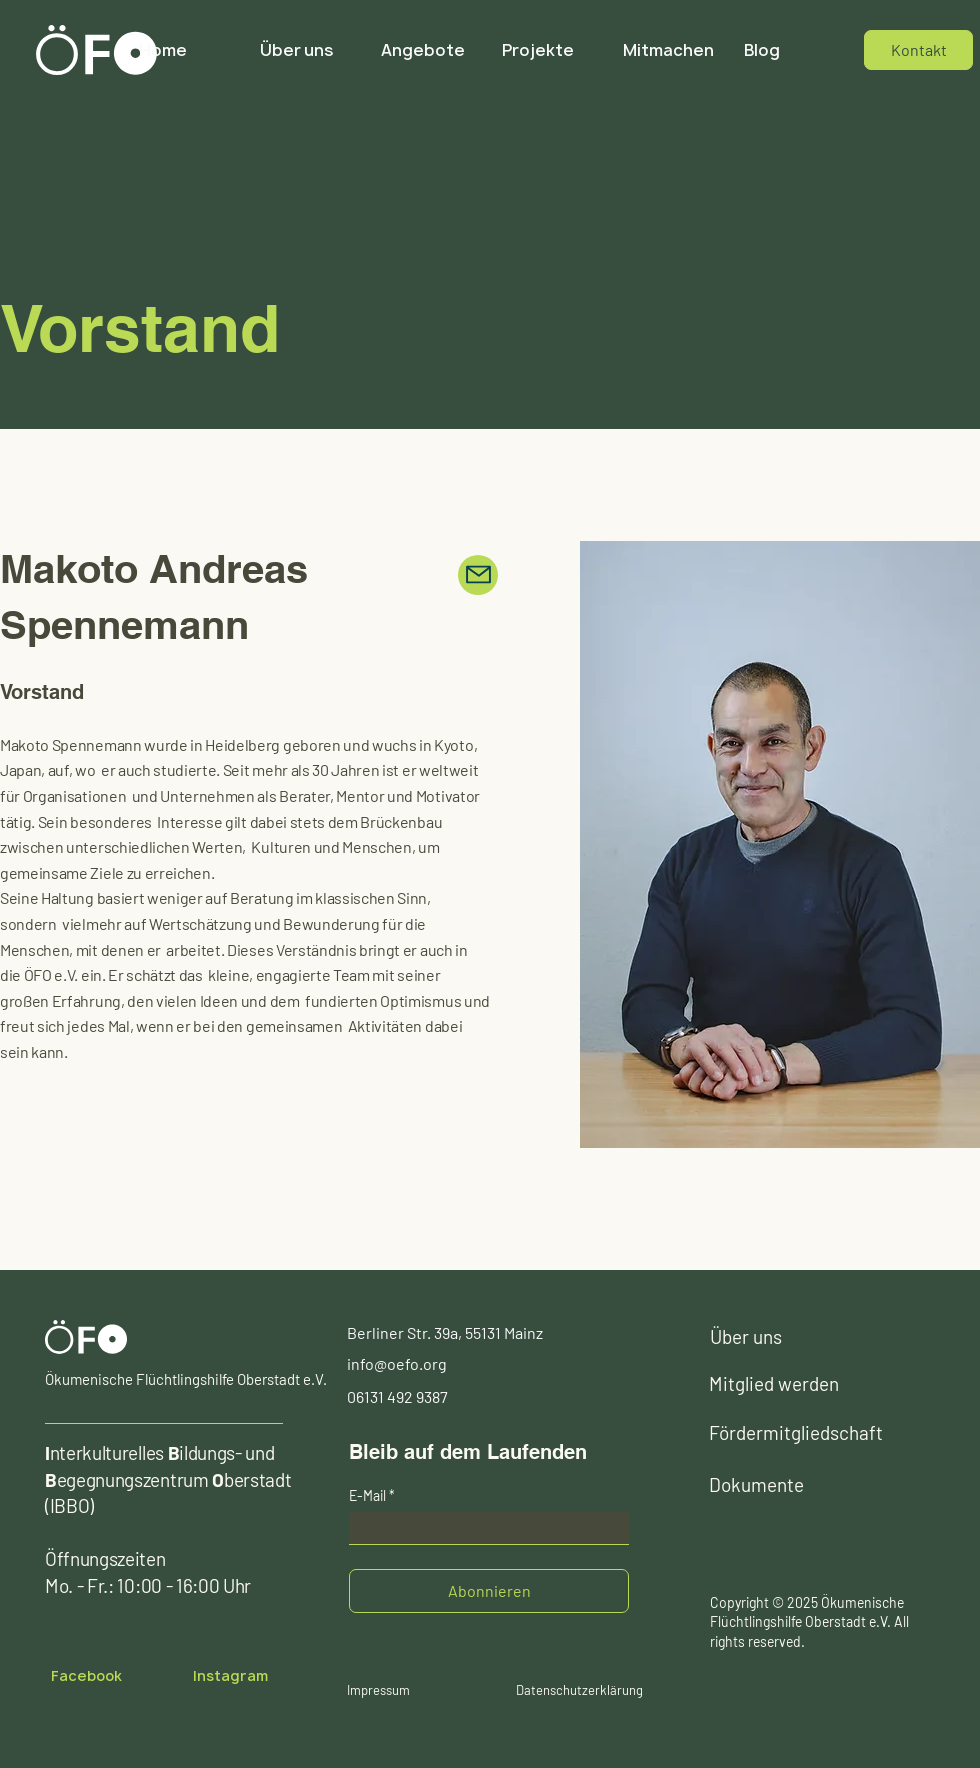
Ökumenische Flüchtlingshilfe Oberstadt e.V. (186, 1379)
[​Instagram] (230, 1676)
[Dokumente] (769, 1485)
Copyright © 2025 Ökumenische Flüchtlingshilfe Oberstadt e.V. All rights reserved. (809, 1622)
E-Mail (367, 1496)
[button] (547, 50)
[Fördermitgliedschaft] (801, 1433)
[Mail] (478, 575)
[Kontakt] (918, 50)
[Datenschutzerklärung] (579, 1690)
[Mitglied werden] (789, 1384)
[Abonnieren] (489, 1591)
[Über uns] (770, 1337)
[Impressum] (378, 1690)
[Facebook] (86, 1676)
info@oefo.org (397, 1363)
